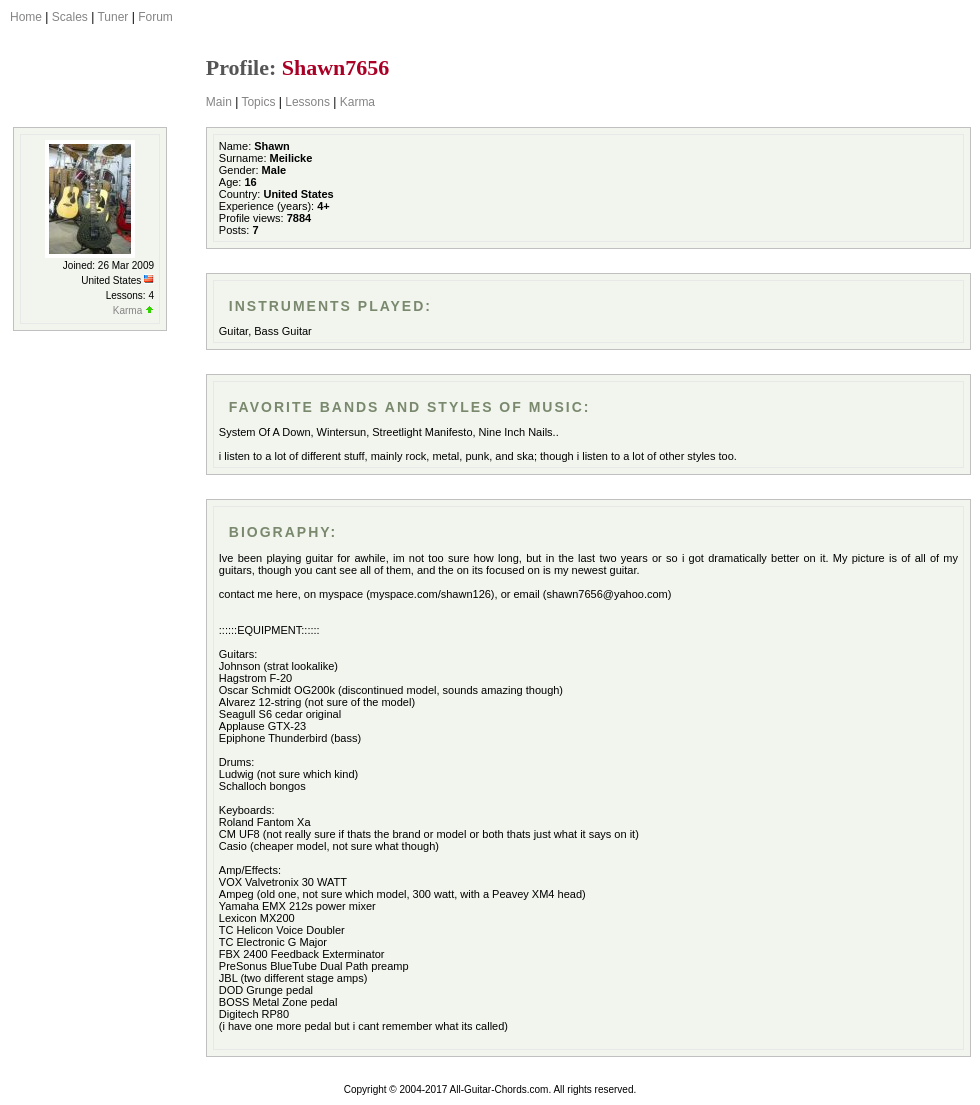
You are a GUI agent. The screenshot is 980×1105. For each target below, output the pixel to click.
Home (26, 17)
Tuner (112, 17)
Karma (357, 102)
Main (219, 102)
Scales (70, 17)
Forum (155, 17)
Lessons (307, 102)
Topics (258, 102)
